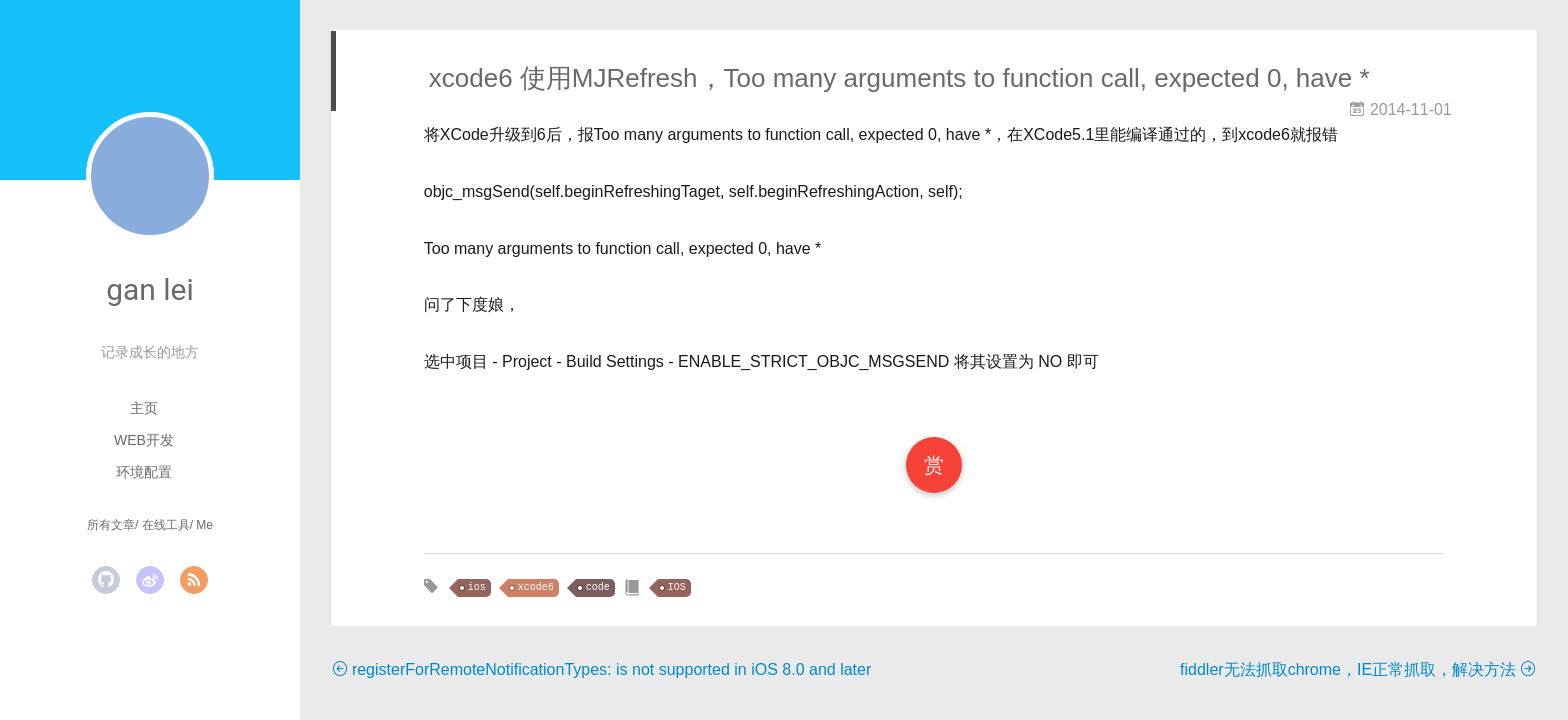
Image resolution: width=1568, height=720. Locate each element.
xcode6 (536, 587)
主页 (144, 408)
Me (204, 525)
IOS (677, 587)
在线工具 (166, 525)
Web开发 (144, 440)
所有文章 (111, 525)
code (598, 587)
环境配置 (144, 472)
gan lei (150, 289)
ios (477, 587)
